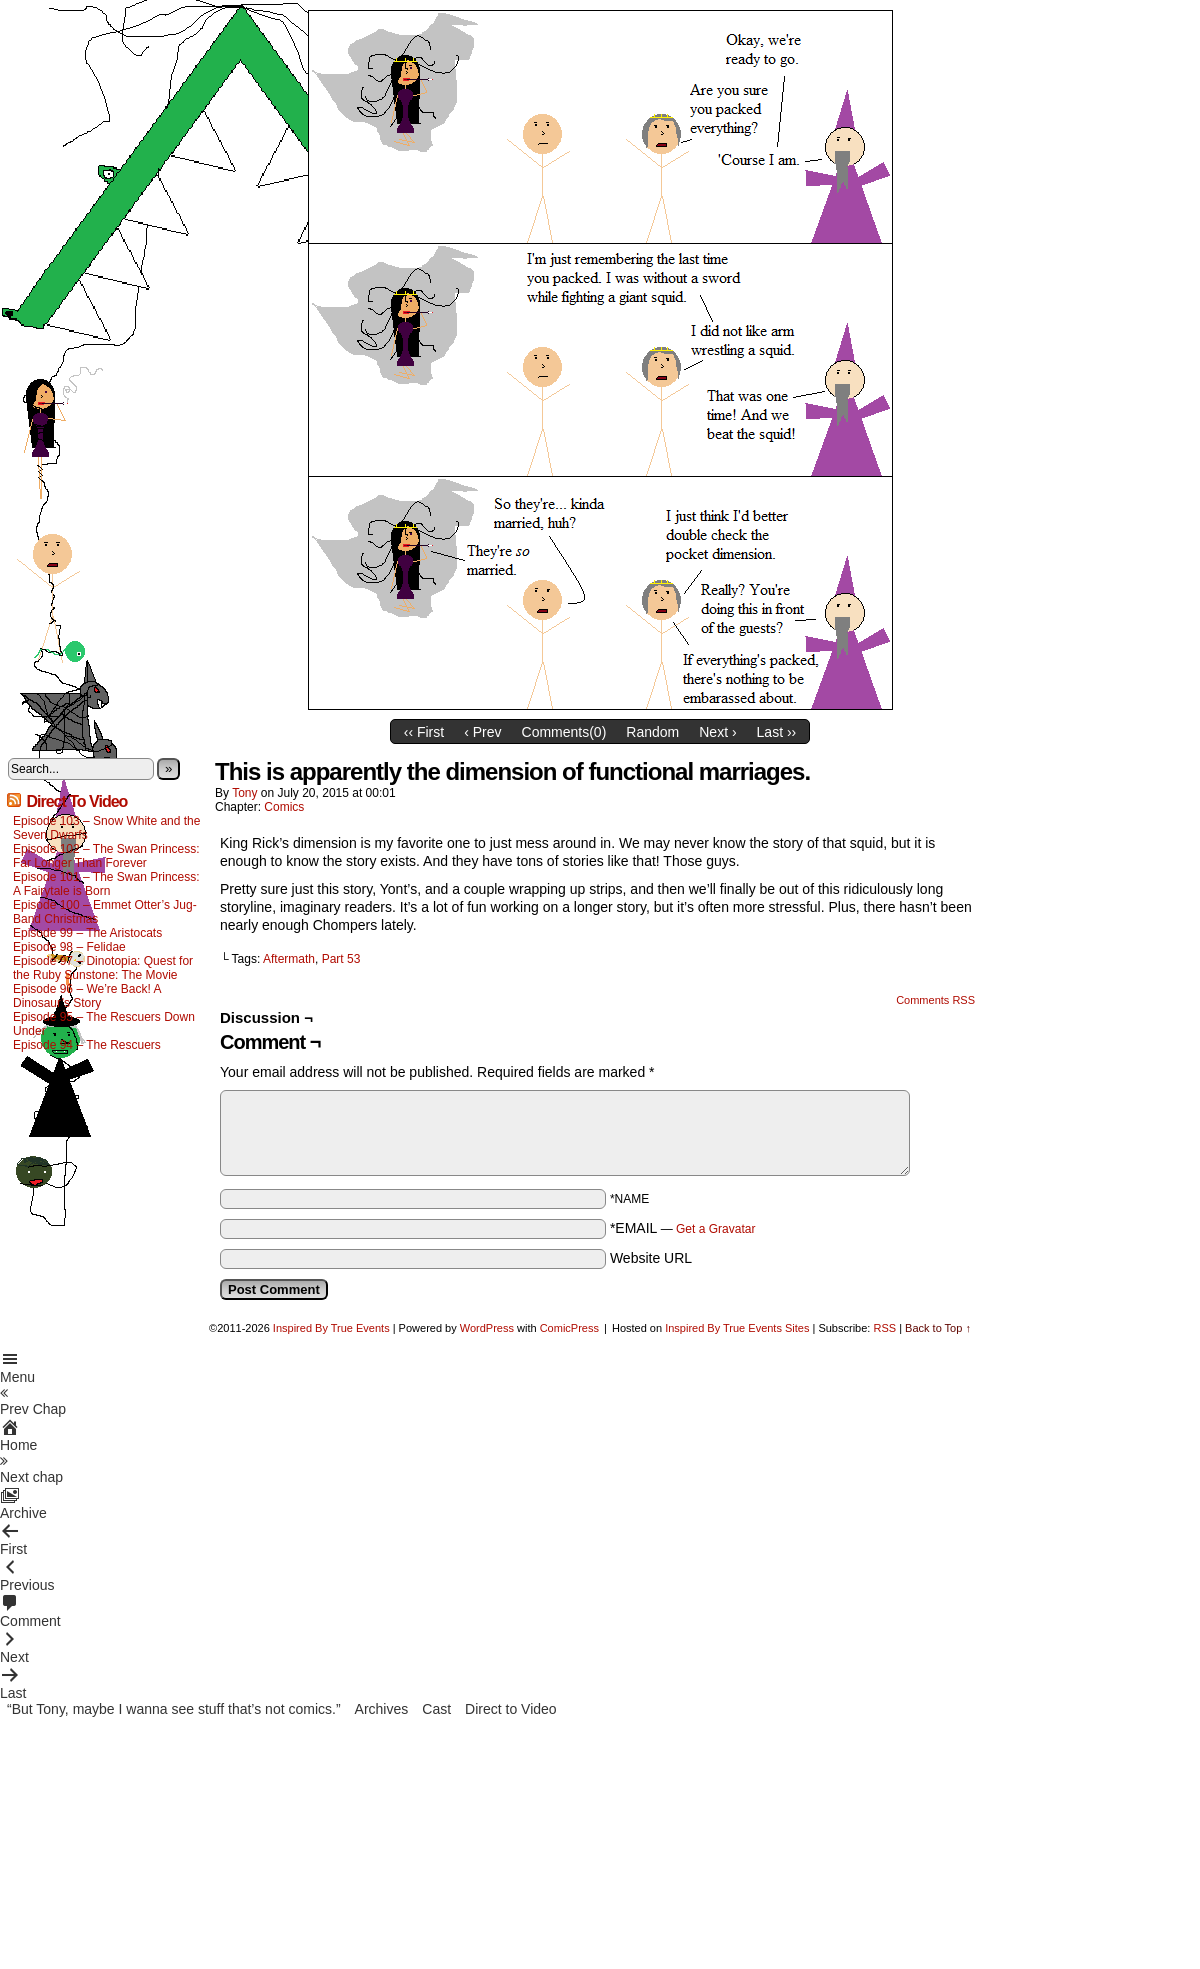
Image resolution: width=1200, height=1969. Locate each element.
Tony (244, 793)
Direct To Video (76, 801)
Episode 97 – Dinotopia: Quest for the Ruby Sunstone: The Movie (103, 968)
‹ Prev (482, 732)
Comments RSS (935, 1000)
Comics (284, 807)
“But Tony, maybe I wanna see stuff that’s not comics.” (174, 1709)
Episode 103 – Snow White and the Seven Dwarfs (106, 828)
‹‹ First (424, 732)
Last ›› (777, 732)
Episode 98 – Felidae (69, 947)
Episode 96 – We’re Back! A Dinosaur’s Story (87, 996)
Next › (717, 732)
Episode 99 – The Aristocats (87, 933)
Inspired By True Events (331, 1328)
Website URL (651, 1258)
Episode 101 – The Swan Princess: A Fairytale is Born (106, 884)
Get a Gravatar (715, 1229)
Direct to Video (511, 1709)
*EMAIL (683, 1228)
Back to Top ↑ (938, 1328)
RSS (884, 1328)
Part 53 (341, 959)
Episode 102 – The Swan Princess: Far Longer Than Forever (106, 856)
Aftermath (289, 959)
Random (652, 732)
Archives (382, 1709)
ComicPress (569, 1328)
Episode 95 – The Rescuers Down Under (104, 1024)
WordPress (487, 1328)
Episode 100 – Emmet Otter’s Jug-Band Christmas (105, 912)
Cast (436, 1709)
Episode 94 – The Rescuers (87, 1045)
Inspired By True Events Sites (737, 1328)
